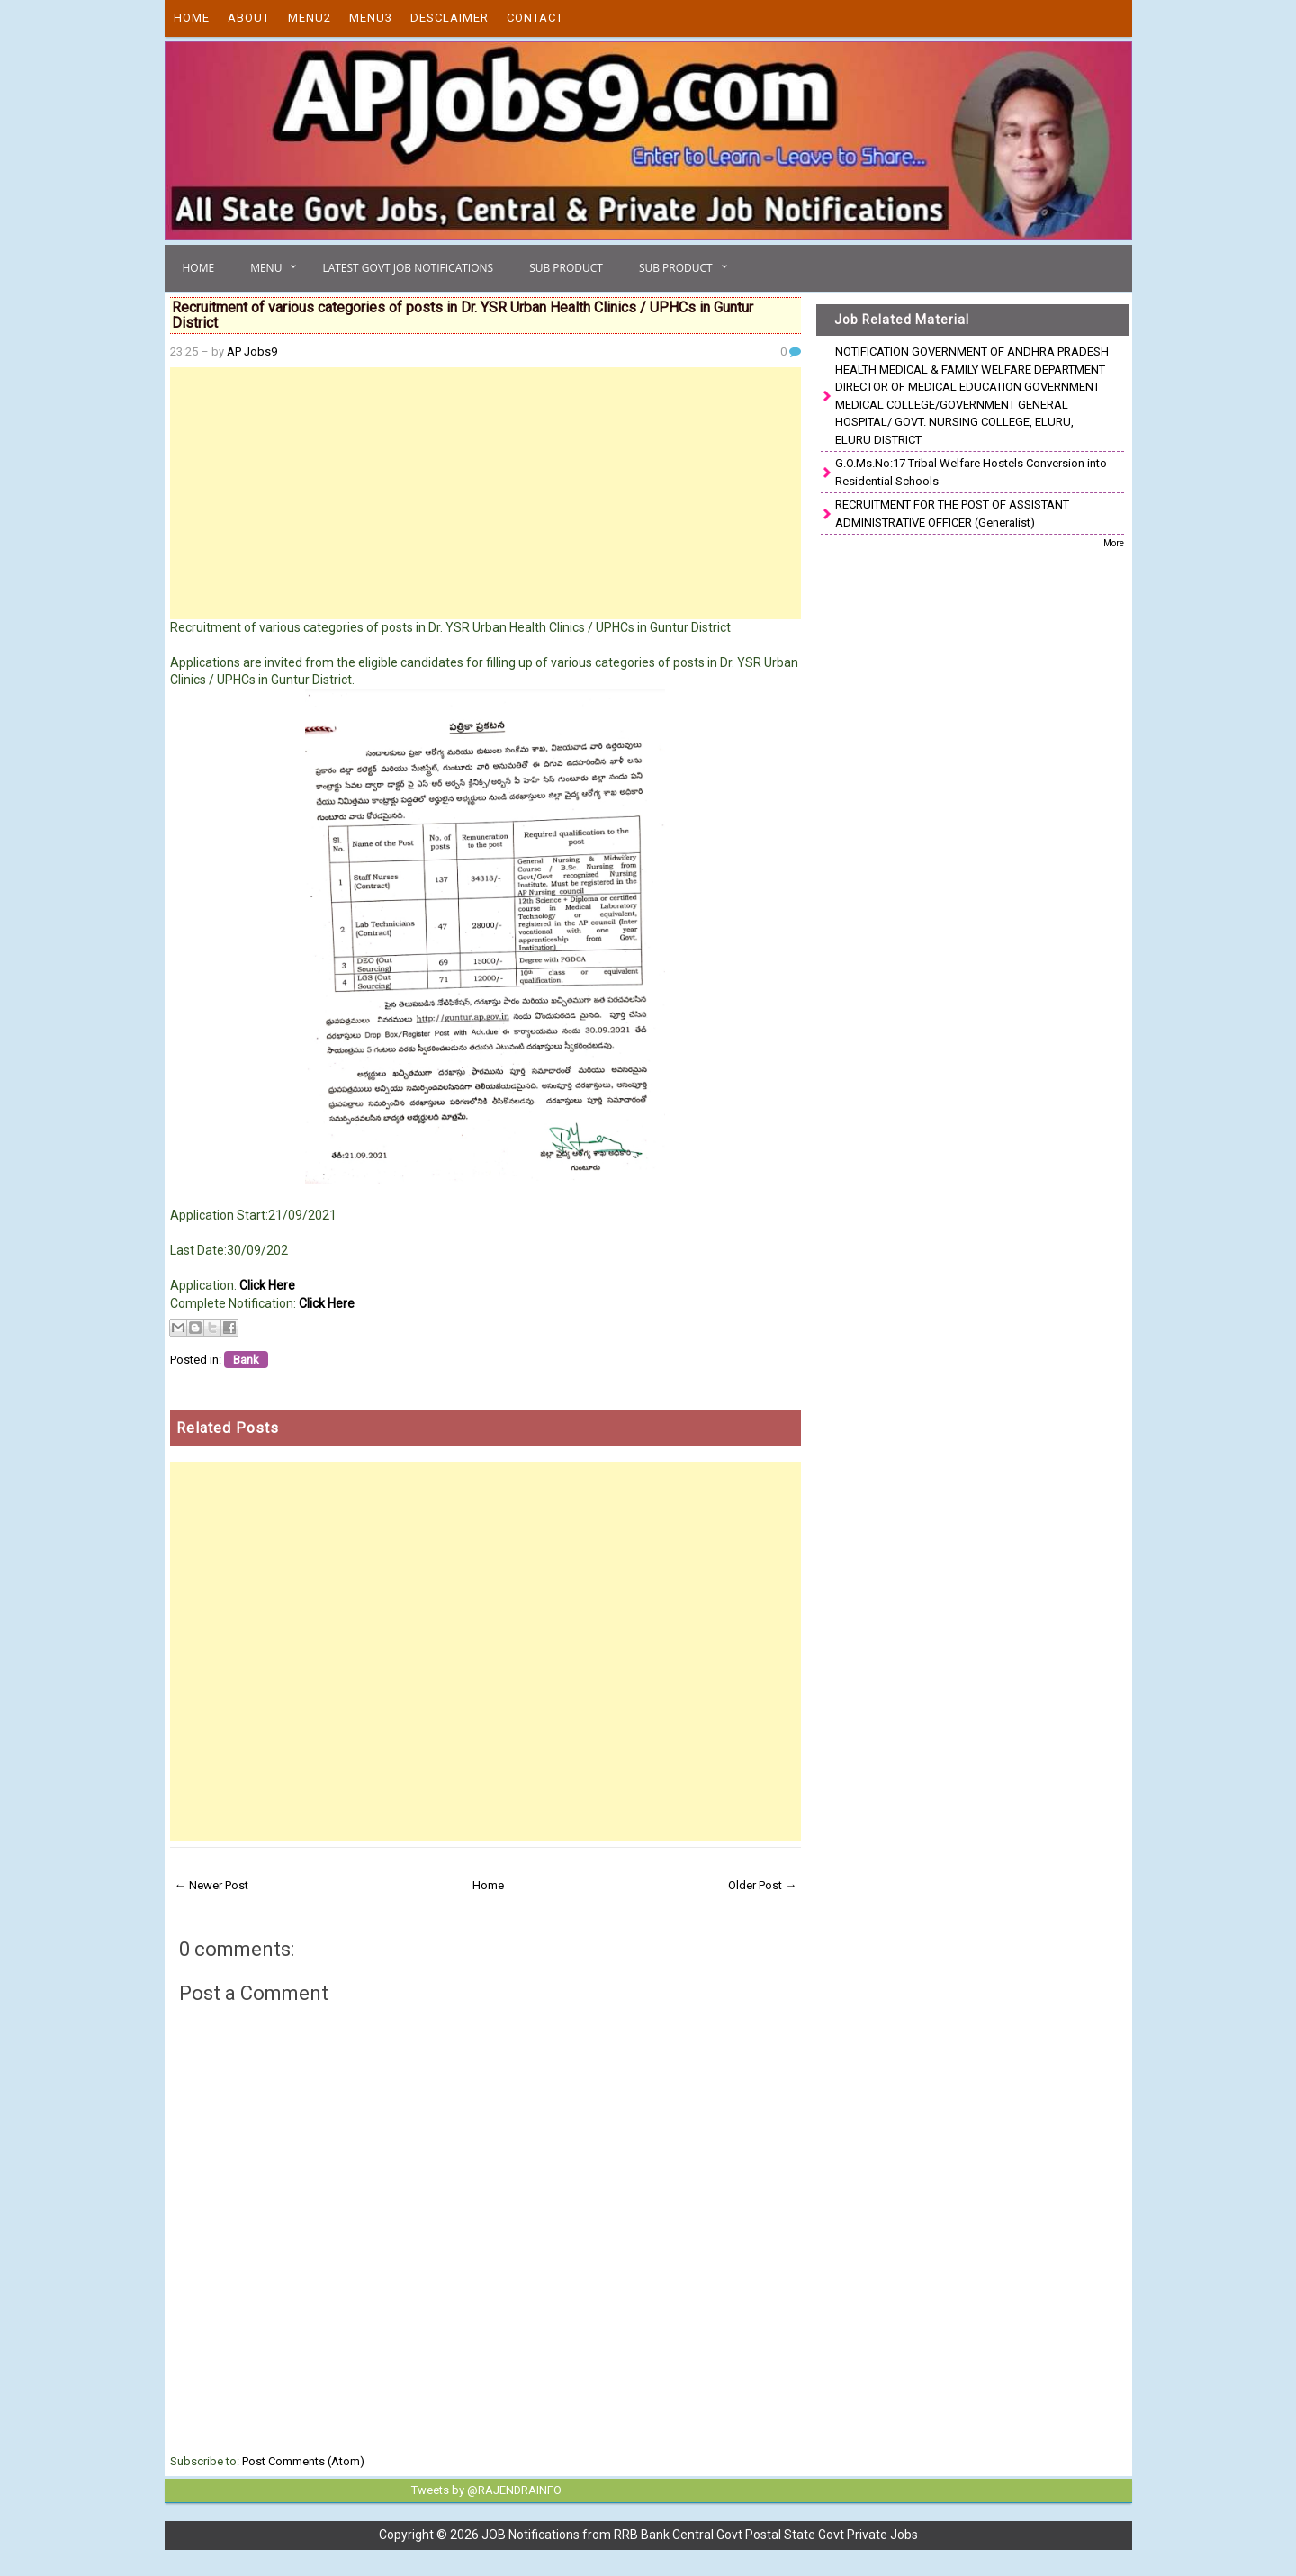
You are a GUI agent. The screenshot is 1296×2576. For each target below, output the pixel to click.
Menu (266, 267)
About (249, 17)
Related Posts (227, 1428)
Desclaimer (449, 17)
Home (192, 17)
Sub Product (566, 267)
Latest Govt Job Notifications (407, 267)
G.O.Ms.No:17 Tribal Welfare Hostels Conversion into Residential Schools (971, 472)
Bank (246, 1359)
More (1113, 543)
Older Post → (762, 1885)
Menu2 (309, 17)
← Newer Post (211, 1885)
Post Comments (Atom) (303, 2461)
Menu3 (370, 17)
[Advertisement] (486, 493)
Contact (535, 17)
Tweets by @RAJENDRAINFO (482, 2489)
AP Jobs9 (252, 351)
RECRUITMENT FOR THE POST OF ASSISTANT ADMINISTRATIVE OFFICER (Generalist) (952, 513)
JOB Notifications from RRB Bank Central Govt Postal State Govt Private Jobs (700, 2533)
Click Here (267, 1285)
